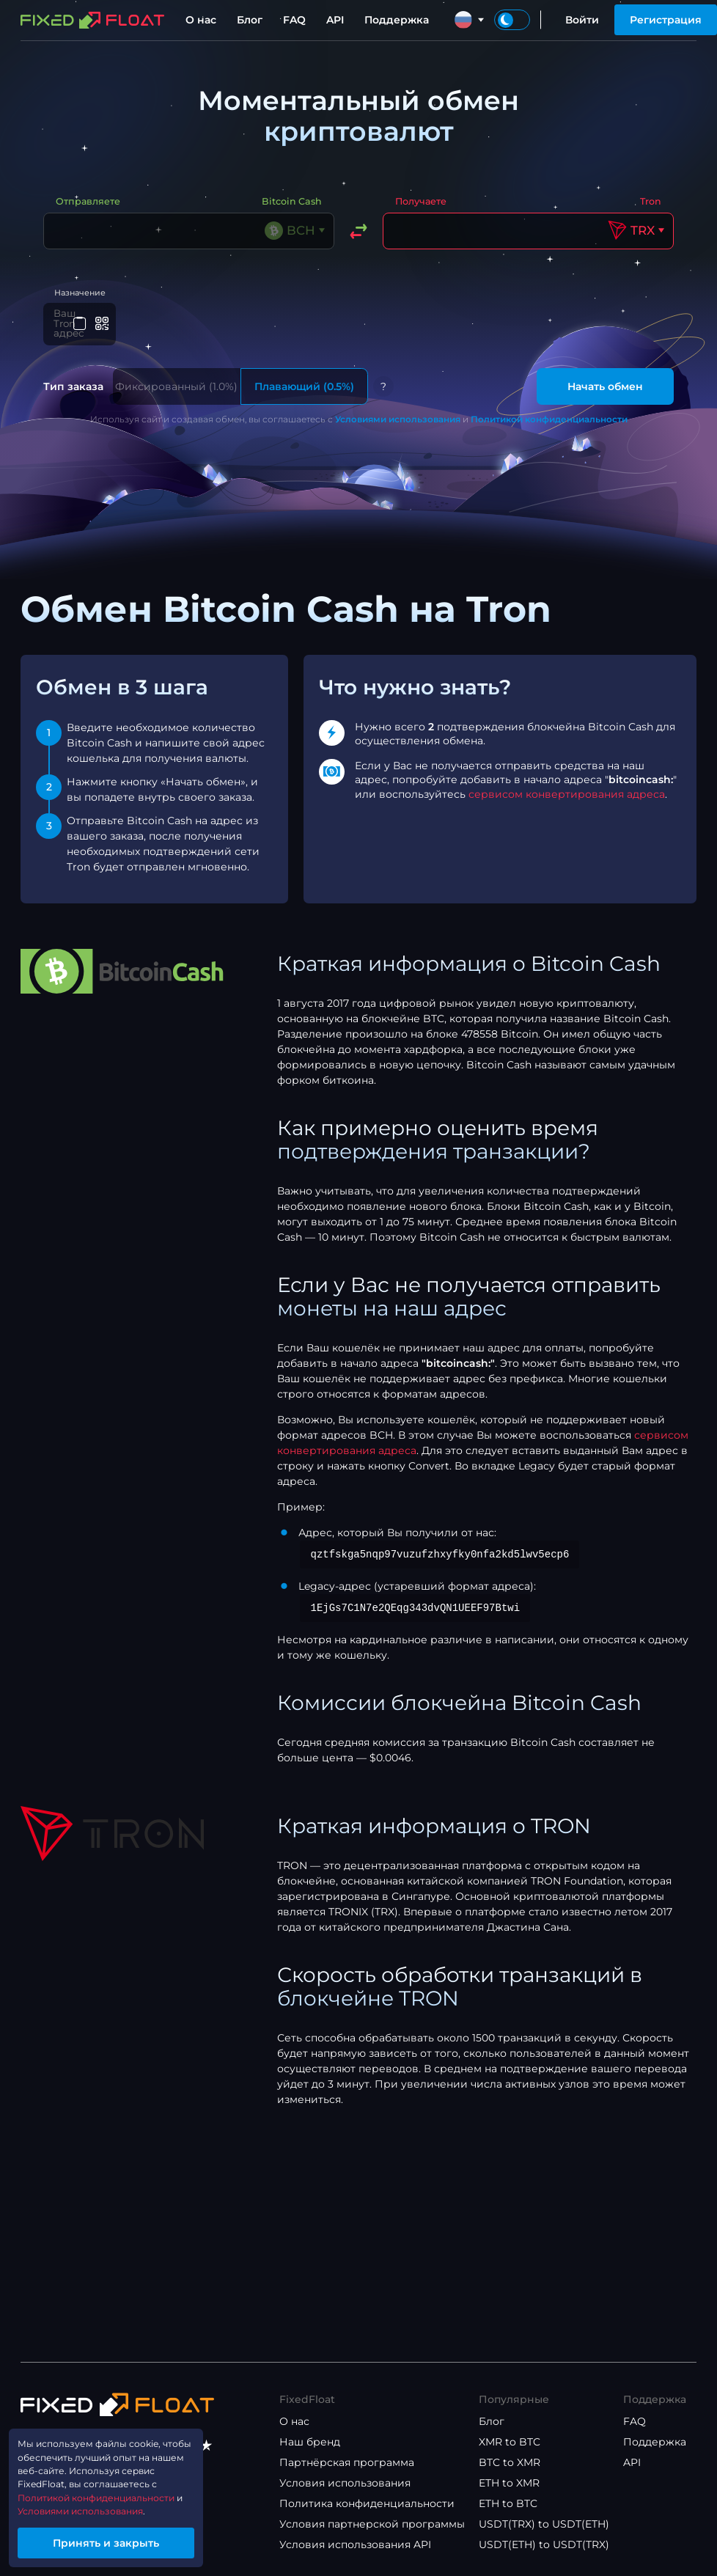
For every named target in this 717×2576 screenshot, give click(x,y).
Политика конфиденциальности (367, 2503)
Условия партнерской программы (372, 2524)
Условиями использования (397, 415)
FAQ (294, 19)
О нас (200, 19)
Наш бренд (309, 2441)
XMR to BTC (509, 2441)
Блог (249, 19)
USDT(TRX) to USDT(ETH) (544, 2524)
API (335, 19)
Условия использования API (355, 2544)
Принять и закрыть (121, 2540)
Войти (582, 19)
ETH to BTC (508, 2503)
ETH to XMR (509, 2482)
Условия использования (345, 2482)
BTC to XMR (509, 2462)
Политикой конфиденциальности (549, 415)
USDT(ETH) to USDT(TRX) (544, 2544)
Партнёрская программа (346, 2462)
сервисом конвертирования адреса (566, 790)
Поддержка (396, 19)
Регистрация (666, 19)
